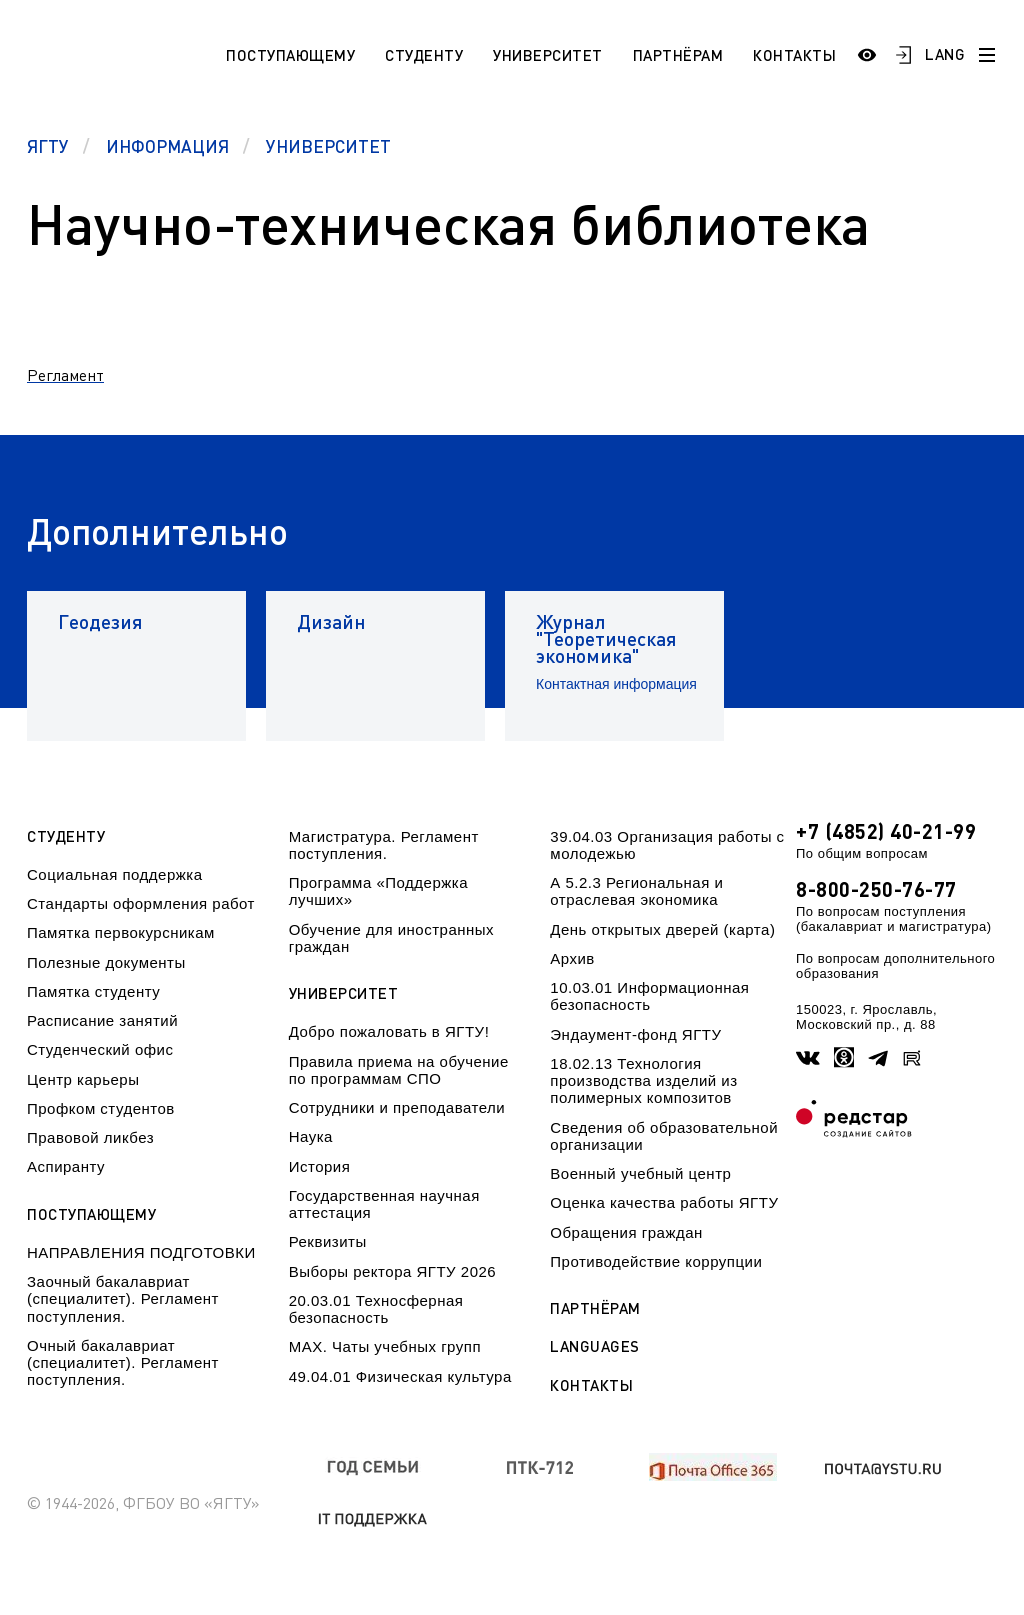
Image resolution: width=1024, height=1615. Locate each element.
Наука (311, 1136)
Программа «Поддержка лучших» (378, 891)
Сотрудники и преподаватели (397, 1107)
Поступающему (290, 55)
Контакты (794, 55)
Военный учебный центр (640, 1173)
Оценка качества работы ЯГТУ (664, 1202)
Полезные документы (106, 962)
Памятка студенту (93, 991)
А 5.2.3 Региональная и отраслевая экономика (636, 891)
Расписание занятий (102, 1020)
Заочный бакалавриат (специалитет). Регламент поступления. (123, 1299)
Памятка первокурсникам (121, 932)
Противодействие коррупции (656, 1261)
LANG (945, 54)
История (320, 1166)
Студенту (424, 55)
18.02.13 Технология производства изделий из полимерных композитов (643, 1081)
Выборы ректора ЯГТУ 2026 (393, 1271)
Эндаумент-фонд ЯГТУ (635, 1034)
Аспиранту (66, 1166)
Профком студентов (101, 1108)
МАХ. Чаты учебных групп (385, 1346)
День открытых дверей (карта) (662, 929)
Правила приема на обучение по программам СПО (399, 1070)
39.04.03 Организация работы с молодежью (667, 845)
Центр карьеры (83, 1079)
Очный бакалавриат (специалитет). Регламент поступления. (123, 1363)
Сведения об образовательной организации (664, 1136)
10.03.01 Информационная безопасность (649, 996)
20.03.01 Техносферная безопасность (376, 1309)
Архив (572, 958)
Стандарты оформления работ (141, 903)
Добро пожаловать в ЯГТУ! (389, 1031)
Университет (548, 55)
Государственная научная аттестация (384, 1204)
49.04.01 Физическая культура (400, 1376)
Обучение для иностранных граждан (391, 938)
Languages (595, 1346)
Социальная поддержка (115, 874)
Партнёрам (678, 55)
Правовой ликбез (90, 1137)
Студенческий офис (100, 1049)
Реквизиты (328, 1241)
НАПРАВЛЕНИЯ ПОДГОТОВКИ (141, 1252)
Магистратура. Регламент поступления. (384, 845)
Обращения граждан (626, 1232)
